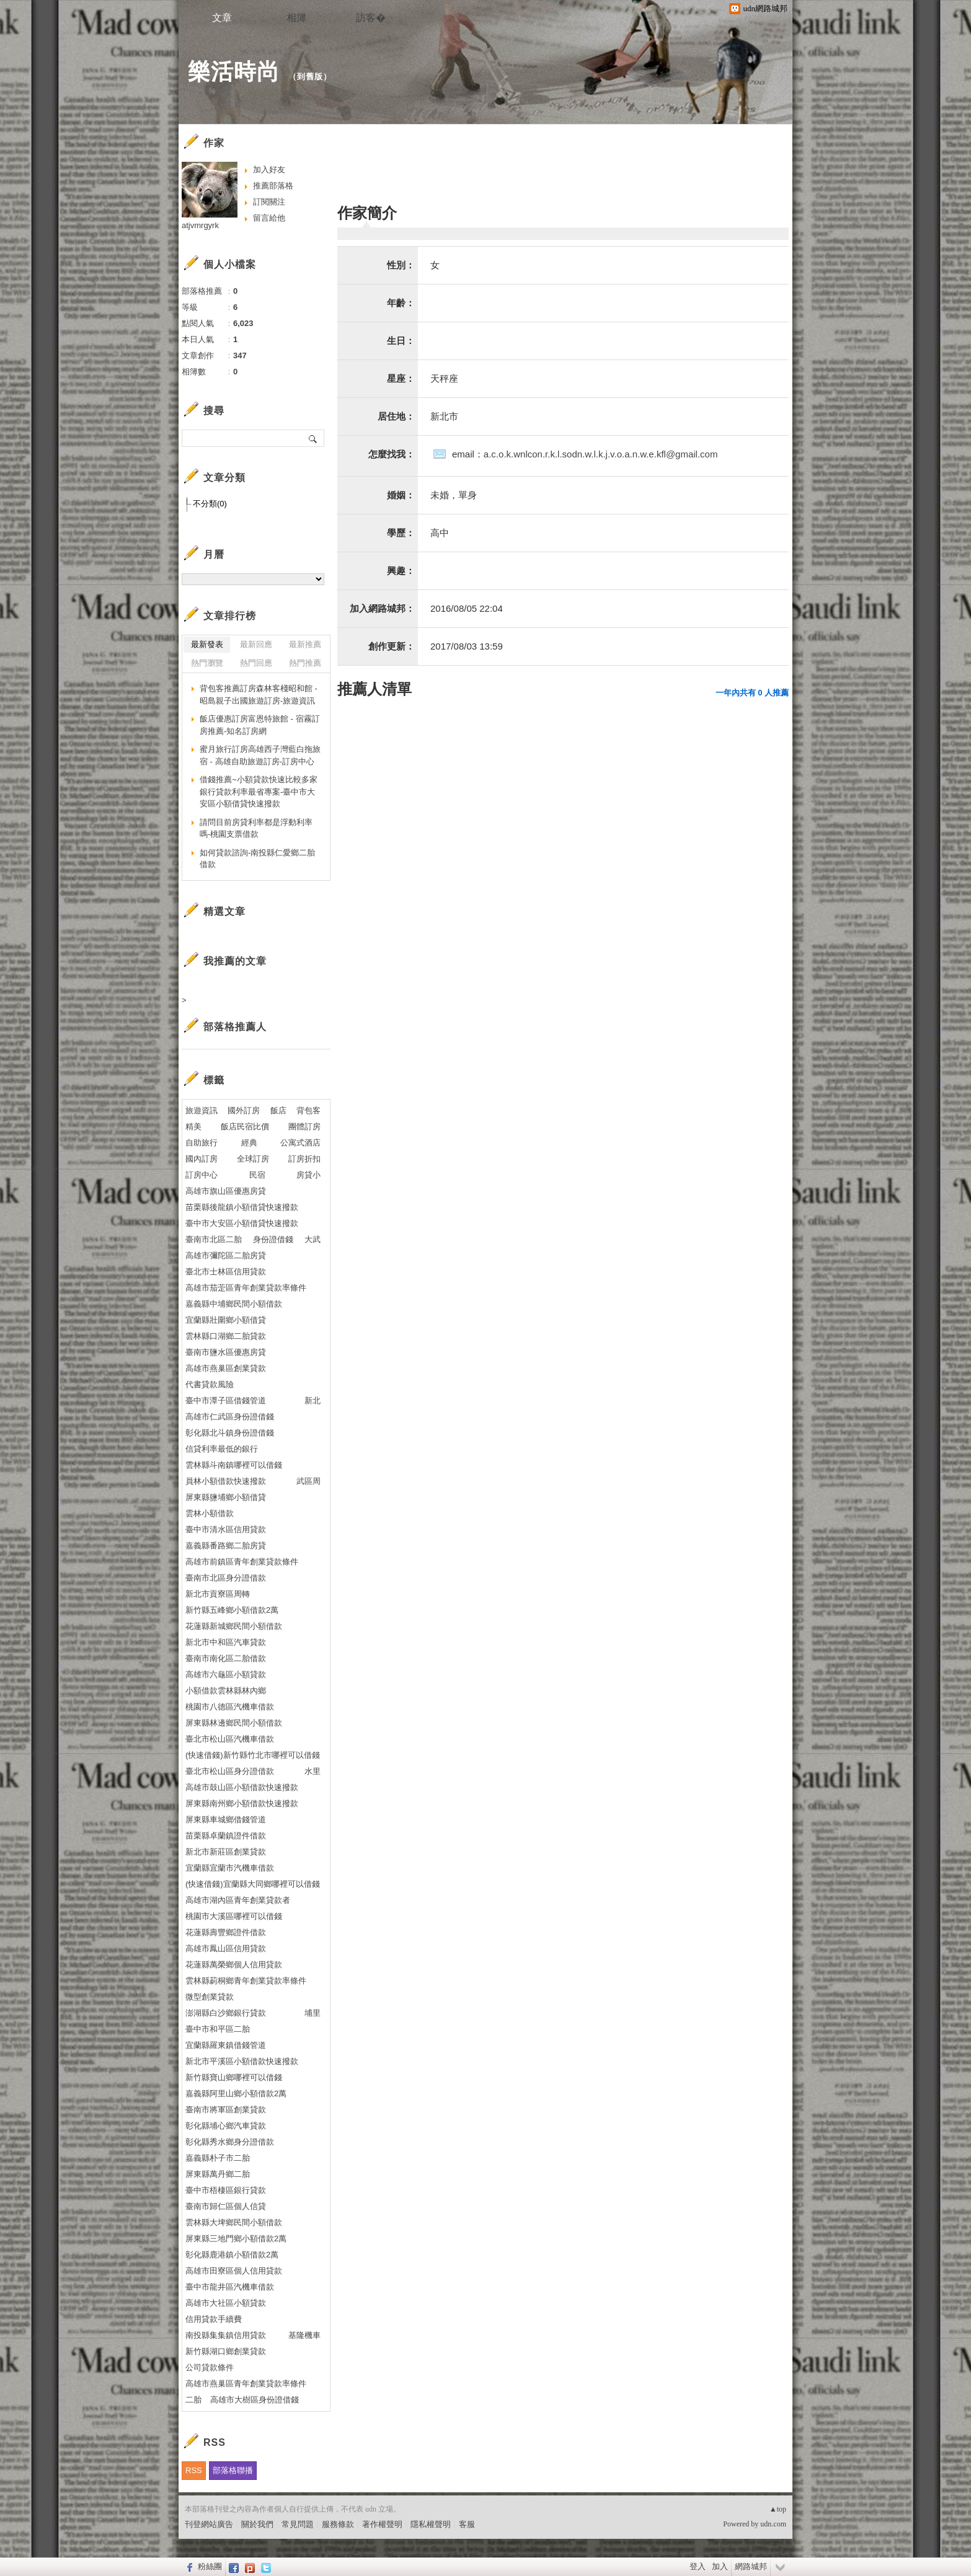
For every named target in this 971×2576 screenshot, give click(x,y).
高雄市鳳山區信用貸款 (225, 1948)
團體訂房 (304, 1126)
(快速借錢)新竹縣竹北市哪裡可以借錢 (252, 1755)
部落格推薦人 (235, 1026)
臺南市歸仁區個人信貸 (225, 2206)
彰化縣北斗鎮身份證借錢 (229, 1432)
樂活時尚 (234, 71)
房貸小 (308, 1175)
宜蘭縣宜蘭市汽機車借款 (229, 1867)
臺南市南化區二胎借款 (225, 1658)
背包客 (308, 1110)
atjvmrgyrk (200, 225)
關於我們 (257, 2524)
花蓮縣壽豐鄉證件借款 (225, 1932)
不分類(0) (210, 503)
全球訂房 (253, 1158)
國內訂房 (201, 1158)
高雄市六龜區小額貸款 (225, 1674)
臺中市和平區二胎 (217, 2029)
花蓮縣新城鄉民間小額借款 (233, 1626)
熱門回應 (256, 663)
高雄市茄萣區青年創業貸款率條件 (245, 1287)
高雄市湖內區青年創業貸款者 (237, 1900)
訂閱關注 (269, 201)
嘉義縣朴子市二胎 (217, 2158)
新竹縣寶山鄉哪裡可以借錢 (233, 2077)
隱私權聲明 (430, 2524)
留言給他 (269, 218)
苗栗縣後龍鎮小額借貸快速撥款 (241, 1207)
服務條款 (338, 2524)
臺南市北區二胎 (213, 1239)
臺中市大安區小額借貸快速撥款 (241, 1223)
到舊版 (310, 76)
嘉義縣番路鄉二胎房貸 (225, 1545)
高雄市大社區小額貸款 (225, 2303)
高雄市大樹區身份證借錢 (254, 2399)
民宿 (257, 1175)
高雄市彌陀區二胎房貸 (225, 1255)
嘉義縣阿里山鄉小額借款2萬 (235, 2093)
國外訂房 (244, 1110)
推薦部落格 (273, 185)
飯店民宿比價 (245, 1126)
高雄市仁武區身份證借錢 (229, 1416)
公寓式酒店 (300, 1142)
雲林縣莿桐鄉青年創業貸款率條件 (245, 1980)
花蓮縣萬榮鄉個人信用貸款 (233, 1964)
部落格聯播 (233, 2470)
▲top (777, 2509)
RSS (193, 2470)
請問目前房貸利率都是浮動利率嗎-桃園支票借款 (256, 828)
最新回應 (256, 644)
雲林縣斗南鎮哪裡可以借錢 (233, 1465)
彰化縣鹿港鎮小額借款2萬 (231, 2254)
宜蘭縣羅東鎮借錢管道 (225, 2045)
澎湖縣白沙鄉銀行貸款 (225, 2013)
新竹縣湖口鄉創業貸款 (225, 2351)
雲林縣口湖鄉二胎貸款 (225, 1336)
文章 (222, 17)
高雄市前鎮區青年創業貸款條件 (241, 1561)
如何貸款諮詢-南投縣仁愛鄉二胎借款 (257, 859)
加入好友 (269, 169)
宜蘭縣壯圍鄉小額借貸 (225, 1320)
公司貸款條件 (209, 2367)
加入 (720, 2566)
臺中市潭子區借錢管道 (225, 1400)
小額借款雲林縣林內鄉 (225, 1690)
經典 (249, 1142)
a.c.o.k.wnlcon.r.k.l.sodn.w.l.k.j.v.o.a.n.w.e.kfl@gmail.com (601, 454)
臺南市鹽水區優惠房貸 (225, 1352)
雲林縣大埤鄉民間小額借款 (233, 2222)
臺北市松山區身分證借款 (229, 1771)
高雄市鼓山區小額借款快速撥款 (241, 1787)
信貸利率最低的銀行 (221, 1448)
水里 (312, 1771)
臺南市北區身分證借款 (225, 1577)
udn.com (773, 2524)
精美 (193, 1126)
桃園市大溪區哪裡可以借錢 (233, 1916)
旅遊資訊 (201, 1110)
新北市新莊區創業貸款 (225, 1851)
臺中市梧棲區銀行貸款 (225, 2190)
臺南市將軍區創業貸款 (225, 2109)
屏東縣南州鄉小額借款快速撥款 (241, 1803)
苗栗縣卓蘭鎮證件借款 (225, 1835)
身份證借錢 (273, 1239)
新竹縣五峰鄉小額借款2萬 (231, 1610)
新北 (312, 1400)
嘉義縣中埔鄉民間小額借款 (233, 1303)
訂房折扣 (304, 1158)
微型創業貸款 (209, 1996)
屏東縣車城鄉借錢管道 (225, 1819)
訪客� (371, 17)
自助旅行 (201, 1142)
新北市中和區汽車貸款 (225, 1642)
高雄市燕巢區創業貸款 (225, 1368)
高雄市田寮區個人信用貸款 (233, 2270)
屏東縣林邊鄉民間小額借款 (233, 1722)
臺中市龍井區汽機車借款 (229, 2286)
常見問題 (298, 2524)
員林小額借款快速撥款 (225, 1481)
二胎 (193, 2399)
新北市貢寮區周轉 (217, 1594)
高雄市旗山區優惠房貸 (225, 1191)
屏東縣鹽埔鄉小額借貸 (225, 1497)
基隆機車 (304, 2335)
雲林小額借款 (209, 1513)
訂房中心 (201, 1175)
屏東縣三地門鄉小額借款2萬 (235, 2238)
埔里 (312, 2013)
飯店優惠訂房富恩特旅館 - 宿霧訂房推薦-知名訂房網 (260, 725)
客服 (467, 2524)
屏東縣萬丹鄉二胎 (217, 2174)
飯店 (278, 1110)
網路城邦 (751, 2566)
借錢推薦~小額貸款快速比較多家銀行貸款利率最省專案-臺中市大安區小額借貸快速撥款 (258, 791)
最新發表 (207, 644)
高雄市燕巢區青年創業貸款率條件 (245, 2383)
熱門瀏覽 (207, 663)
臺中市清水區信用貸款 (225, 1529)
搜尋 (313, 438)
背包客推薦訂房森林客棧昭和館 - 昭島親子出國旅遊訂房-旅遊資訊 (258, 694)
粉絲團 (210, 2566)
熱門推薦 (305, 663)
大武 (312, 1239)
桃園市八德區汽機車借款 (229, 1706)
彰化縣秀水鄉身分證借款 (229, 2141)
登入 (697, 2566)
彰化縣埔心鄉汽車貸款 (225, 2125)
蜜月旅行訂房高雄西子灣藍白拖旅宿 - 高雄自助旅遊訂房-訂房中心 (260, 755)
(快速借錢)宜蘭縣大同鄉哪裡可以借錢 (252, 1884)
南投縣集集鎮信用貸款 (225, 2335)
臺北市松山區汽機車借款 (229, 1739)
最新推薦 (305, 644)
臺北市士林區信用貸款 (225, 1271)
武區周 (308, 1481)
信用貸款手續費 (213, 2319)
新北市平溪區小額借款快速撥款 (241, 2061)
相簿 (296, 17)
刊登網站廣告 (209, 2524)
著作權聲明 (382, 2524)
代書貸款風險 (209, 1384)
